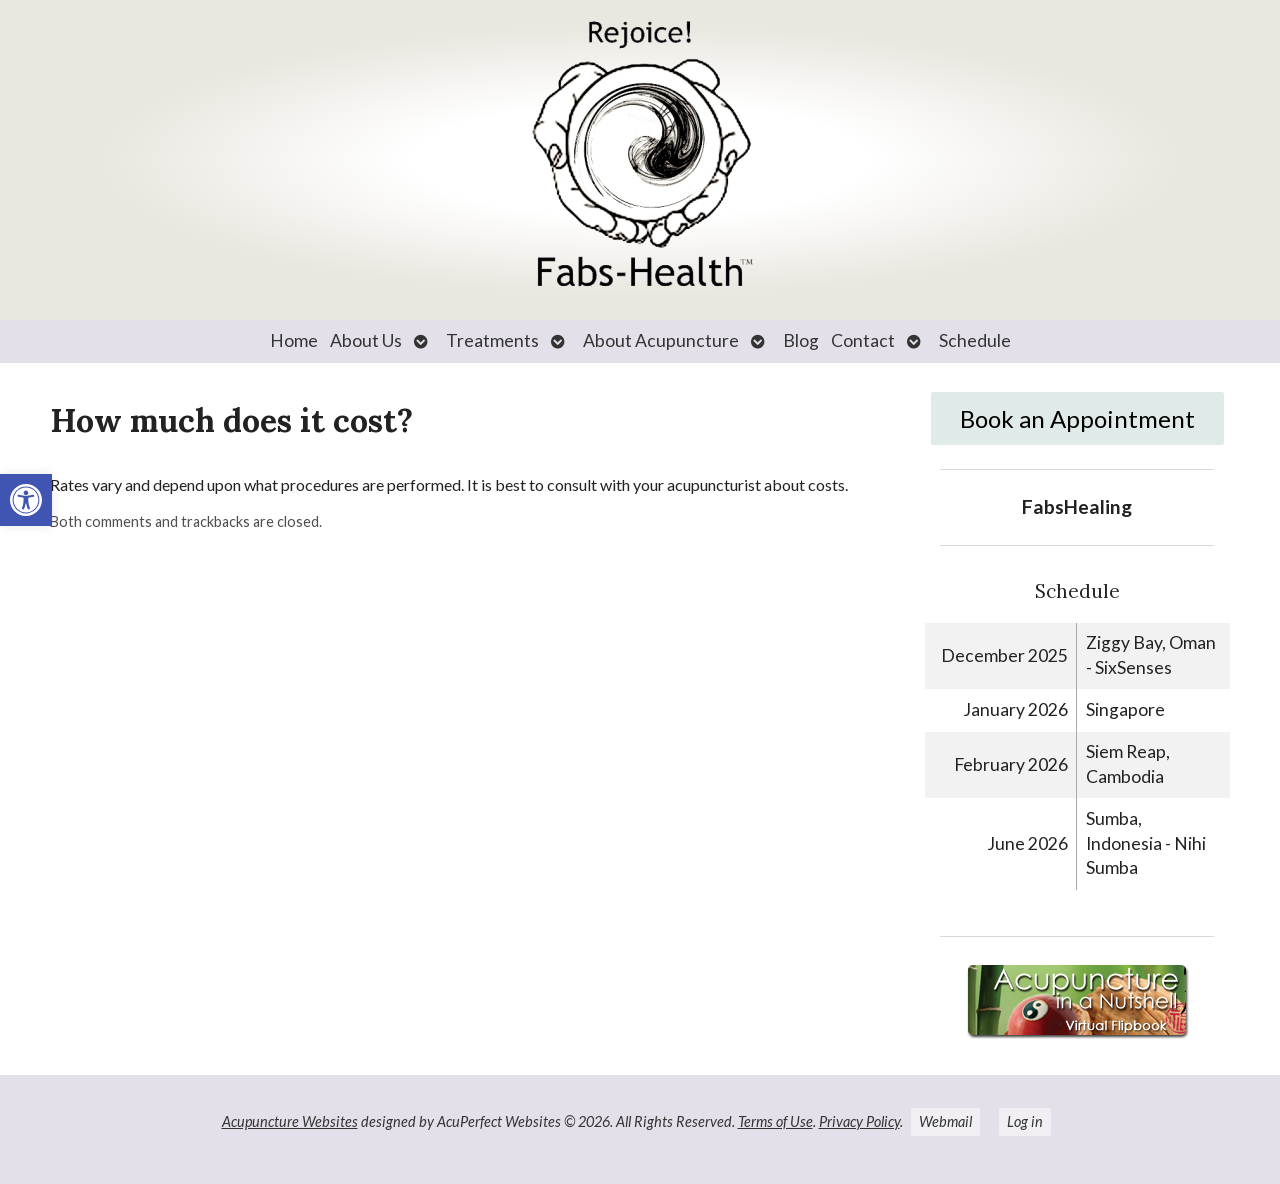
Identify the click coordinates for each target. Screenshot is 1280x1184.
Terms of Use (775, 1121)
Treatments (492, 340)
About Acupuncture (661, 340)
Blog (801, 340)
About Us (366, 340)
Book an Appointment (1077, 418)
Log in (1025, 1121)
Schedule (975, 340)
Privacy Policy (859, 1121)
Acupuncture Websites (290, 1121)
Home (294, 340)
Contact (863, 340)
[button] (26, 500)
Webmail (945, 1121)
